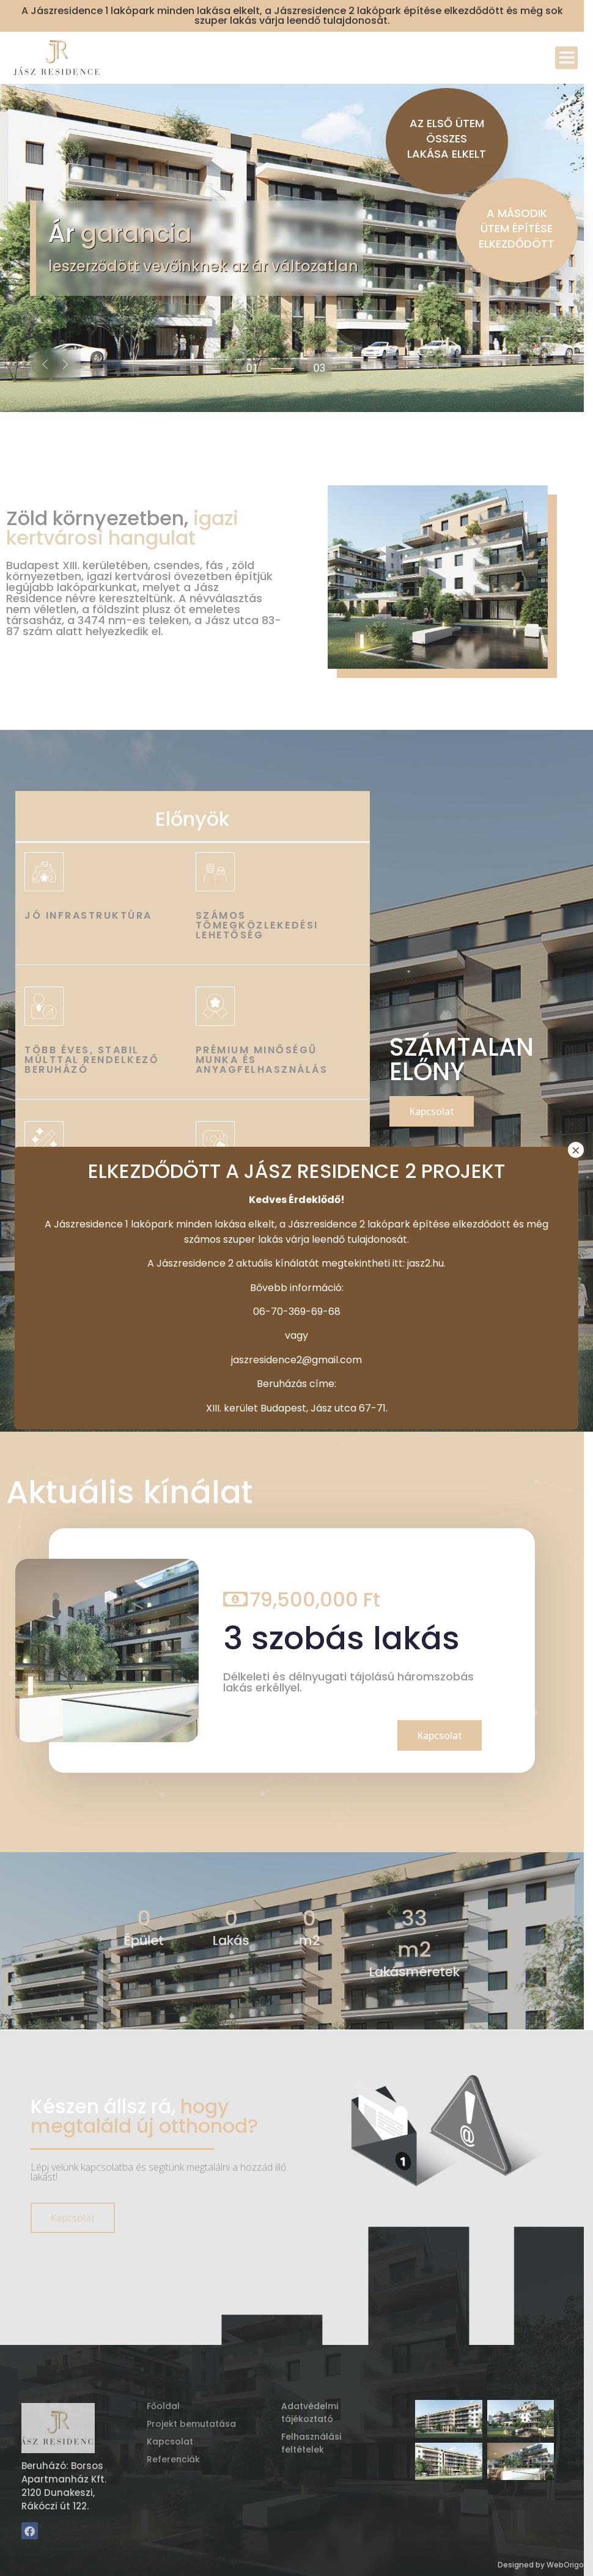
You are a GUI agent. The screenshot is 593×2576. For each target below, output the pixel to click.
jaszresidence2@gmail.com (296, 1360)
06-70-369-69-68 (297, 1312)
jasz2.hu (425, 1263)
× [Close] (576, 1150)
